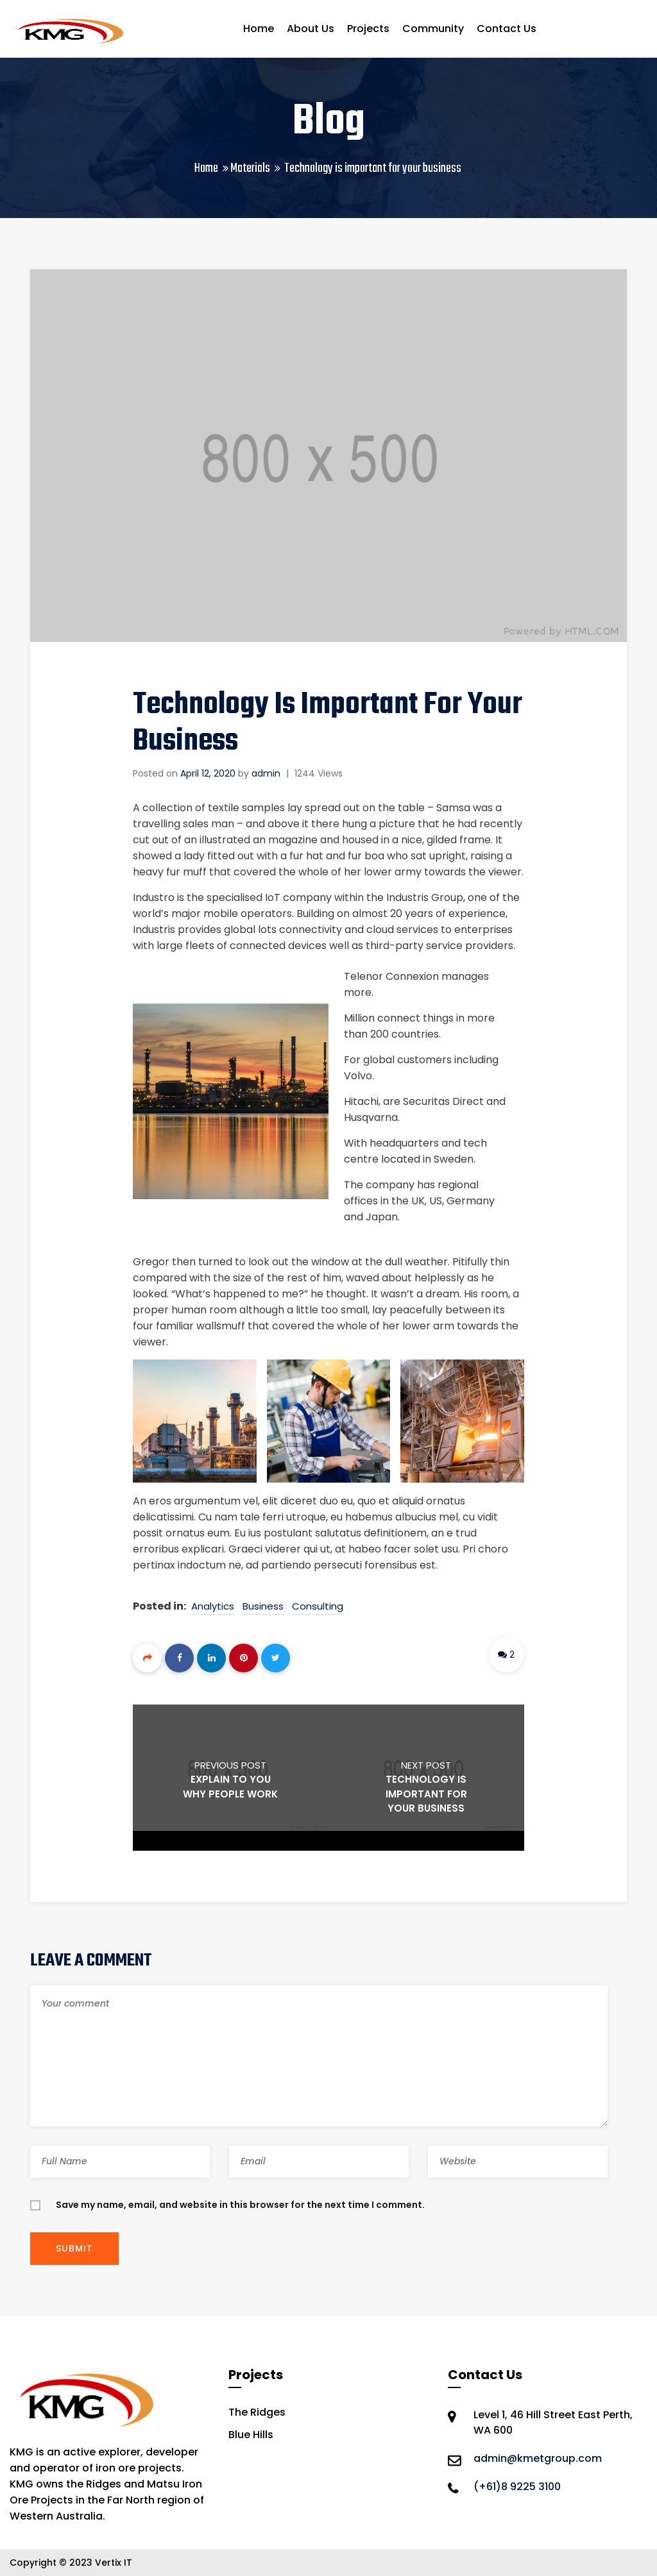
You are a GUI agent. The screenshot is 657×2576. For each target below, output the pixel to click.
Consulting (317, 1606)
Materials (250, 168)
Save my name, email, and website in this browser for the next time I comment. (240, 2204)
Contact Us (506, 28)
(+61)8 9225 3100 (517, 2486)
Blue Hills (250, 2434)
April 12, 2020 (207, 773)
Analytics (212, 1606)
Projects (368, 28)
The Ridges (257, 2412)
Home (258, 28)
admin (266, 773)
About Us (310, 28)
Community (433, 28)
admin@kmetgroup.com (538, 2458)
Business (263, 1606)
